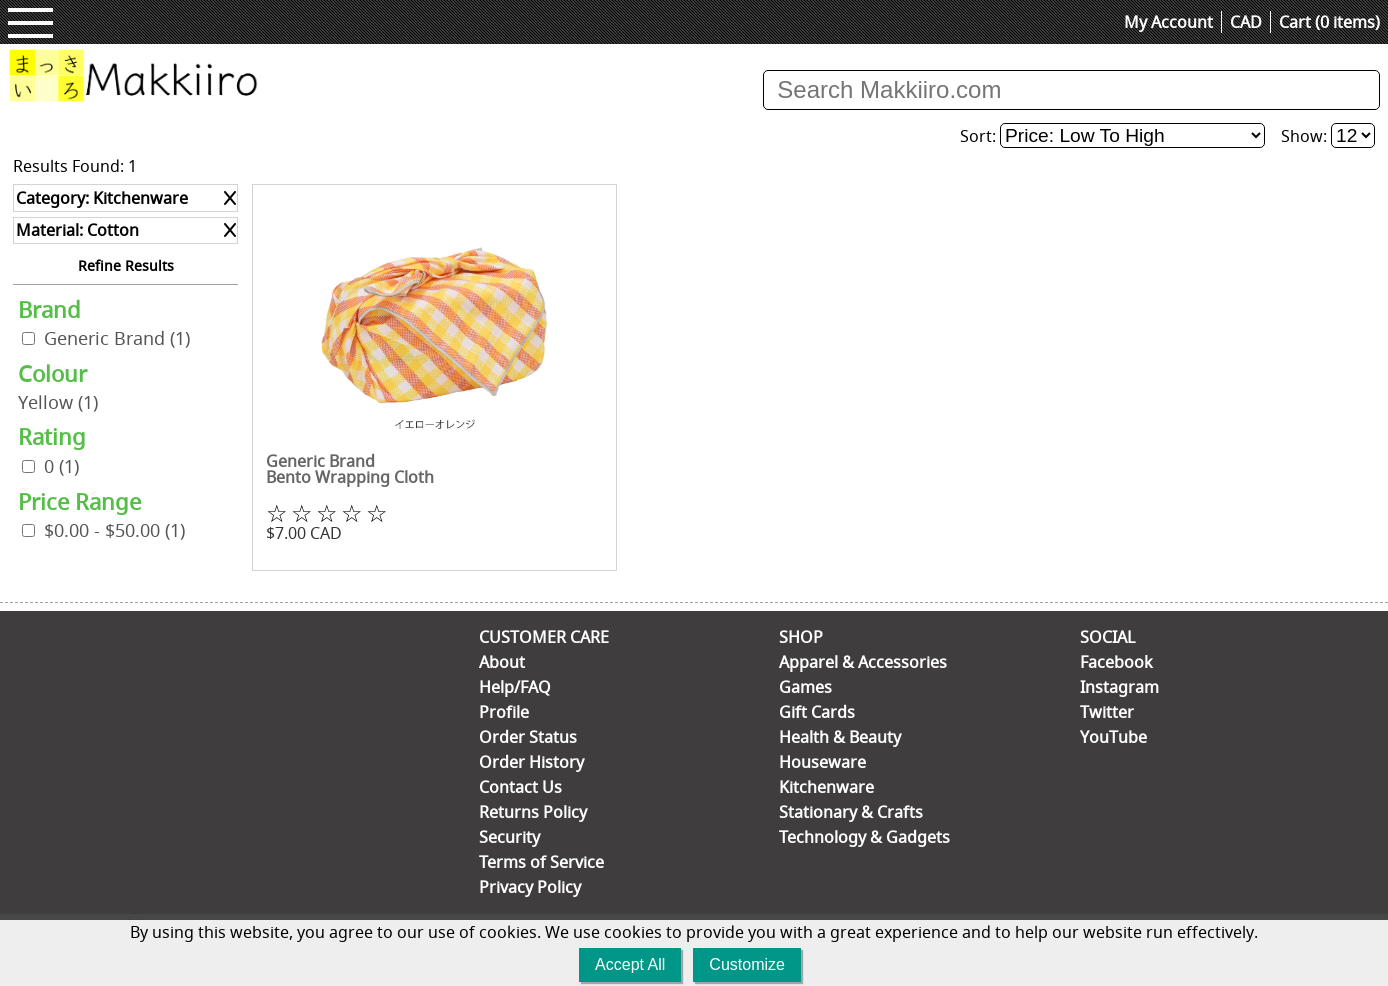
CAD (1246, 22)
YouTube (1113, 737)
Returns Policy (533, 812)
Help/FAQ (515, 687)
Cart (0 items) (1329, 22)
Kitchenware (826, 787)
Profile (504, 712)
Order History (531, 762)
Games (805, 687)
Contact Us (520, 787)
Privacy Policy (530, 887)
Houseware (822, 762)
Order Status (528, 737)
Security (509, 837)
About (502, 662)
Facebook (1116, 662)
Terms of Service (541, 862)
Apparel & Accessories (863, 662)
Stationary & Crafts (851, 812)
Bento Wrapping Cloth (350, 477)
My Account (1168, 22)
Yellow (58, 402)
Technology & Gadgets (864, 837)
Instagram (1119, 687)
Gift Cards (817, 712)
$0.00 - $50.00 (114, 530)
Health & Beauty (840, 737)
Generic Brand (117, 338)
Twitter (1107, 712)
